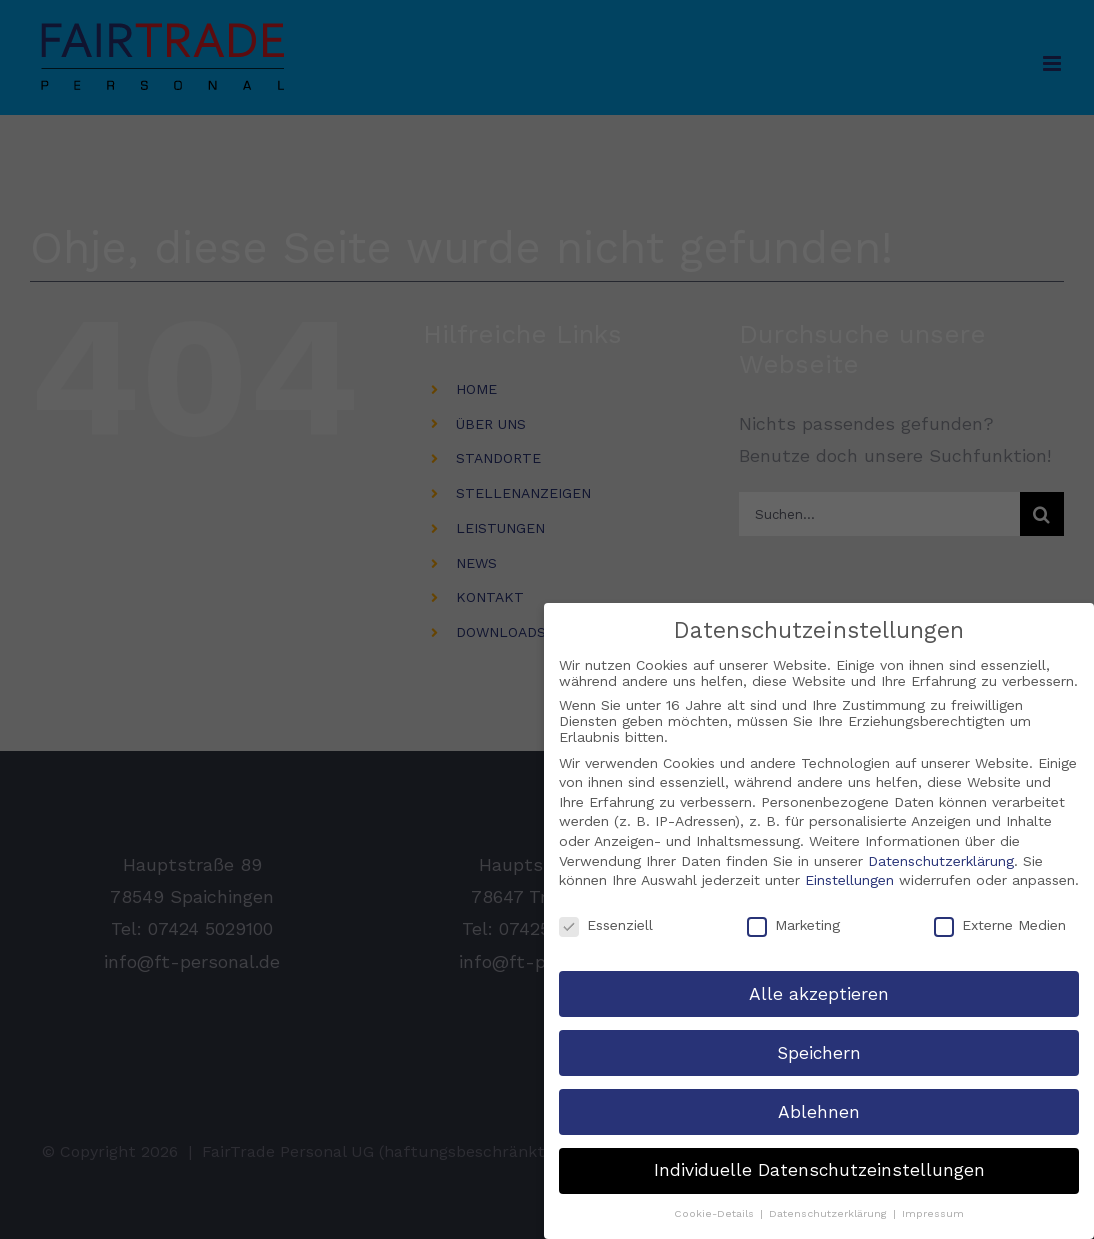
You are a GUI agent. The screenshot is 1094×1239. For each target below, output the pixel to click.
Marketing (793, 924)
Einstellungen (849, 879)
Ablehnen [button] (819, 1111)
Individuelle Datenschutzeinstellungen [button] (819, 1170)
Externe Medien (1000, 924)
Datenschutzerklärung (941, 860)
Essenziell (606, 924)
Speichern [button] (819, 1052)
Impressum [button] (933, 1212)
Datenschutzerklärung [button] (830, 1212)
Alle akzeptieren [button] (819, 993)
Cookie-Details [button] (716, 1212)
